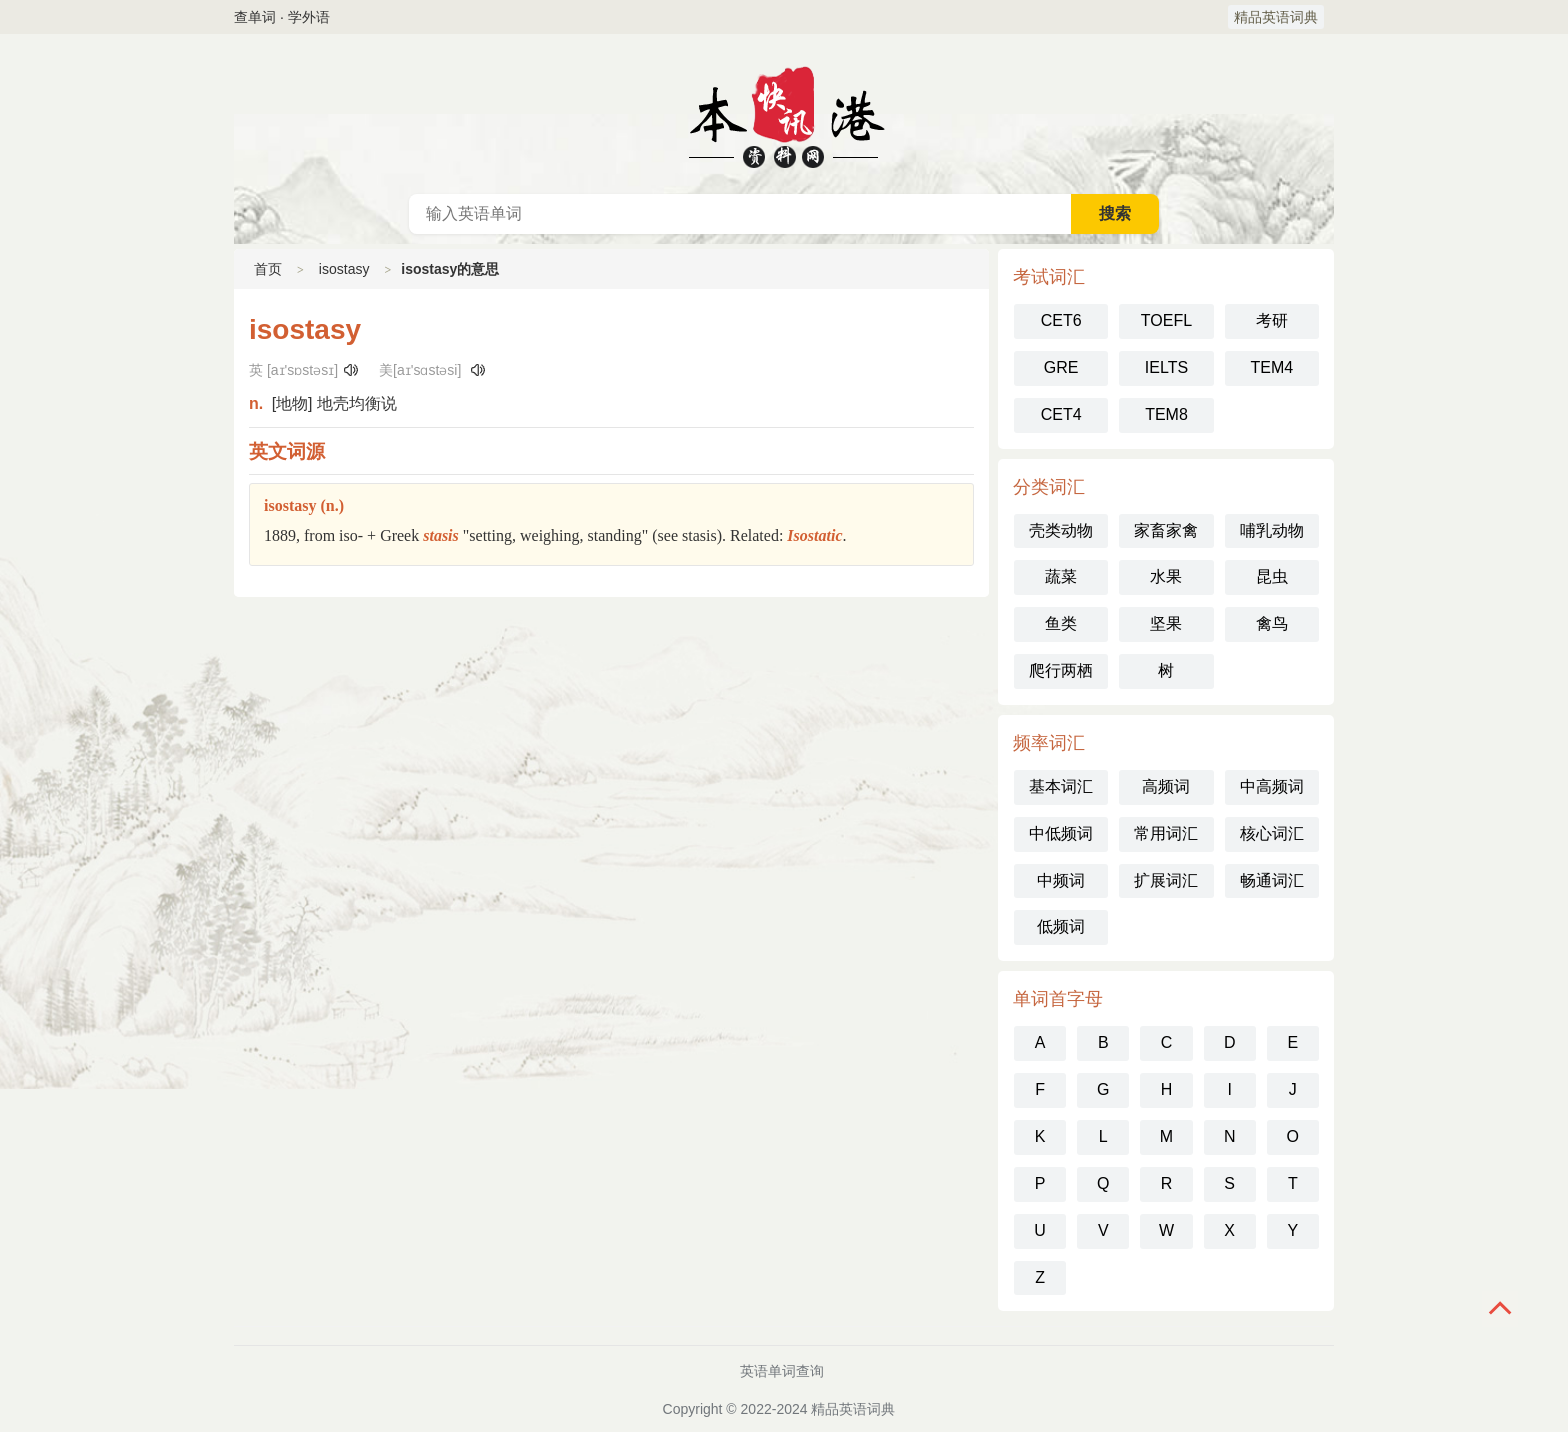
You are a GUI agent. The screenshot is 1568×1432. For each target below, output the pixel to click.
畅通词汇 (1272, 880)
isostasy (344, 269)
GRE (1061, 367)
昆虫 (1272, 576)
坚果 (1166, 623)
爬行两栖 (1061, 670)
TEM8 (1166, 414)
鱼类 (1061, 623)
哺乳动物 (1272, 530)
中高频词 (1272, 786)
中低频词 (1061, 833)
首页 (268, 269)
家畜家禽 (1166, 530)
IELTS (1166, 367)
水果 (1166, 576)
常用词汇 (1166, 833)
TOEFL (1166, 320)
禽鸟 (1272, 623)
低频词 (1061, 926)
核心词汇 (1272, 833)
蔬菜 (1061, 576)
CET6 (1061, 320)
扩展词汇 (1166, 880)
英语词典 (784, 114)
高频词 (1166, 786)
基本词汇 (1061, 786)
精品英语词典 (1276, 17)
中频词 (1061, 880)
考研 (1272, 320)
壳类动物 (1061, 530)
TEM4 (1271, 367)
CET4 (1061, 414)
